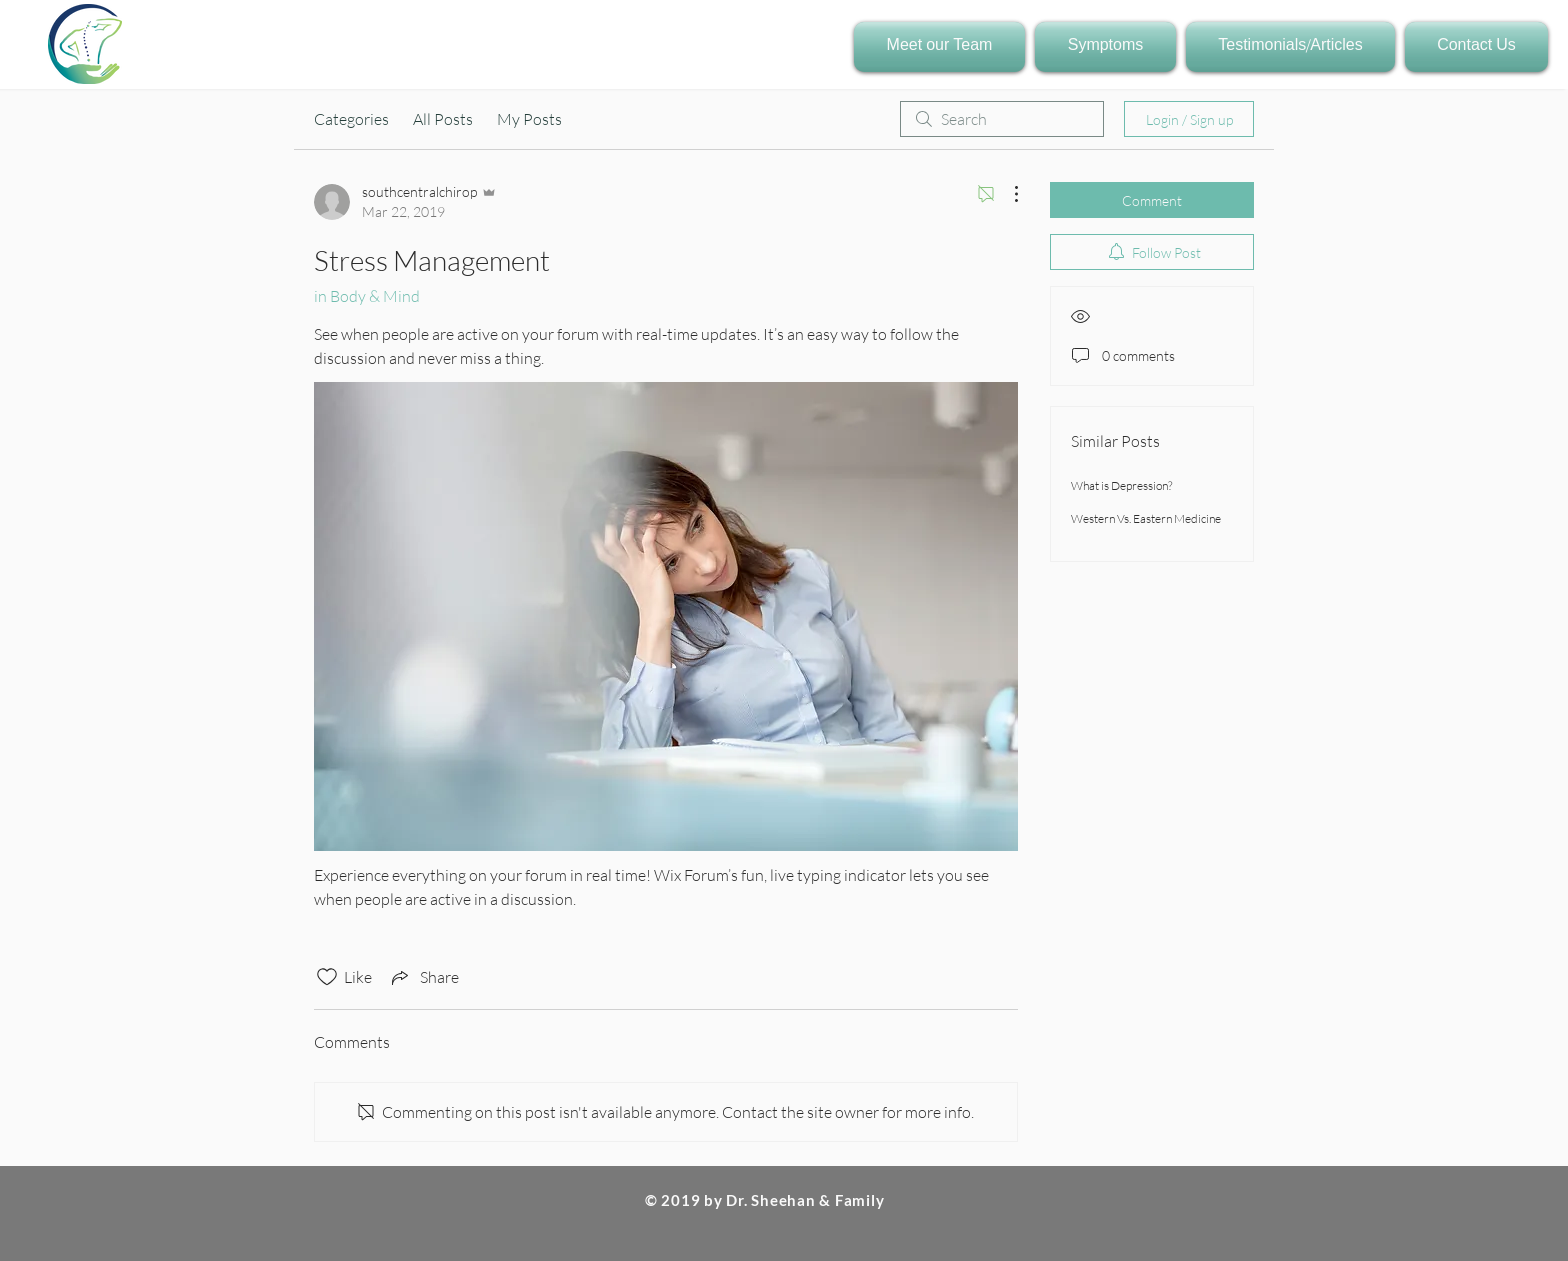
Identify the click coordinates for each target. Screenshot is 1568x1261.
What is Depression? (1121, 485)
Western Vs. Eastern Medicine (1146, 518)
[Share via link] (423, 977)
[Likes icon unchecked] (327, 977)
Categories (351, 119)
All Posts (443, 119)
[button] (942, 47)
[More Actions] (1006, 194)
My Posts (529, 119)
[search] (1002, 119)
